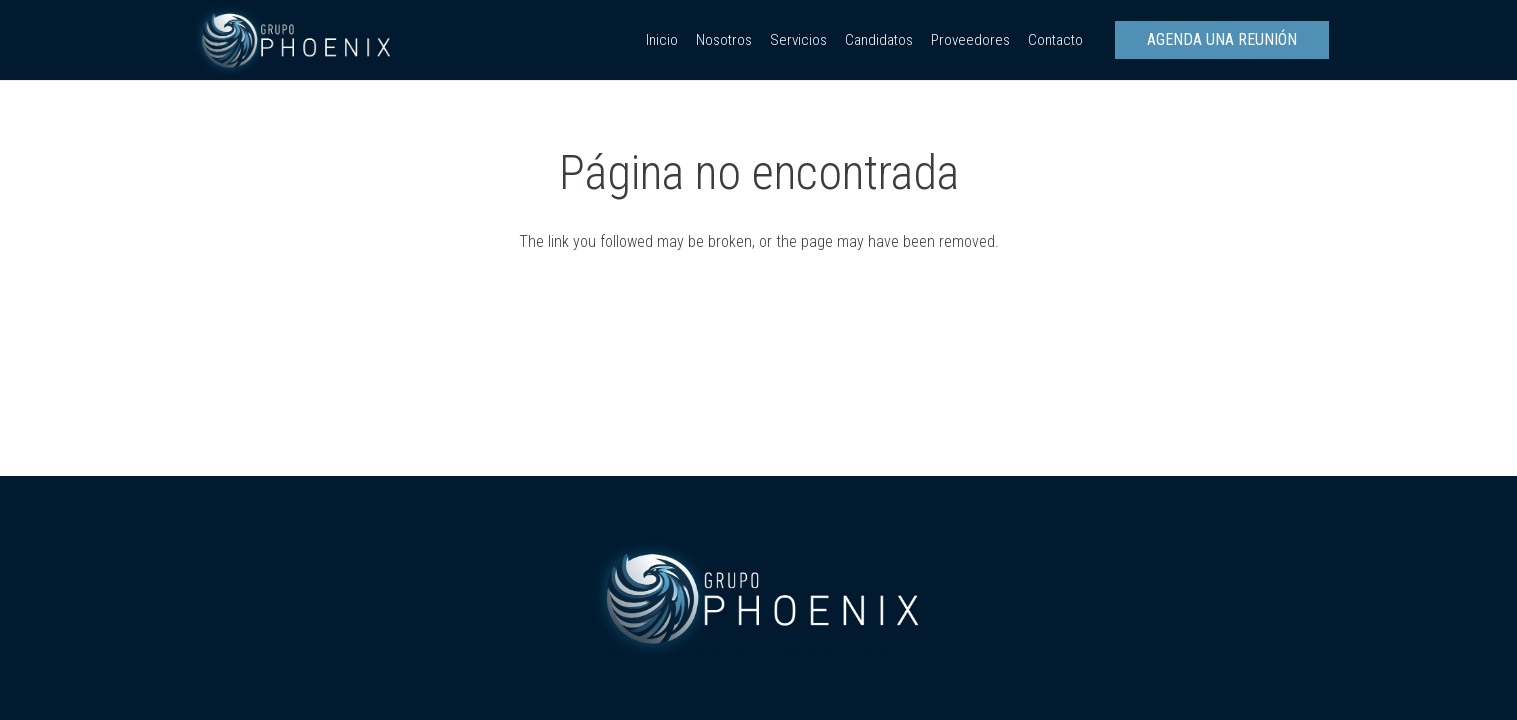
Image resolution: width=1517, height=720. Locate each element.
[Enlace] (294, 40)
